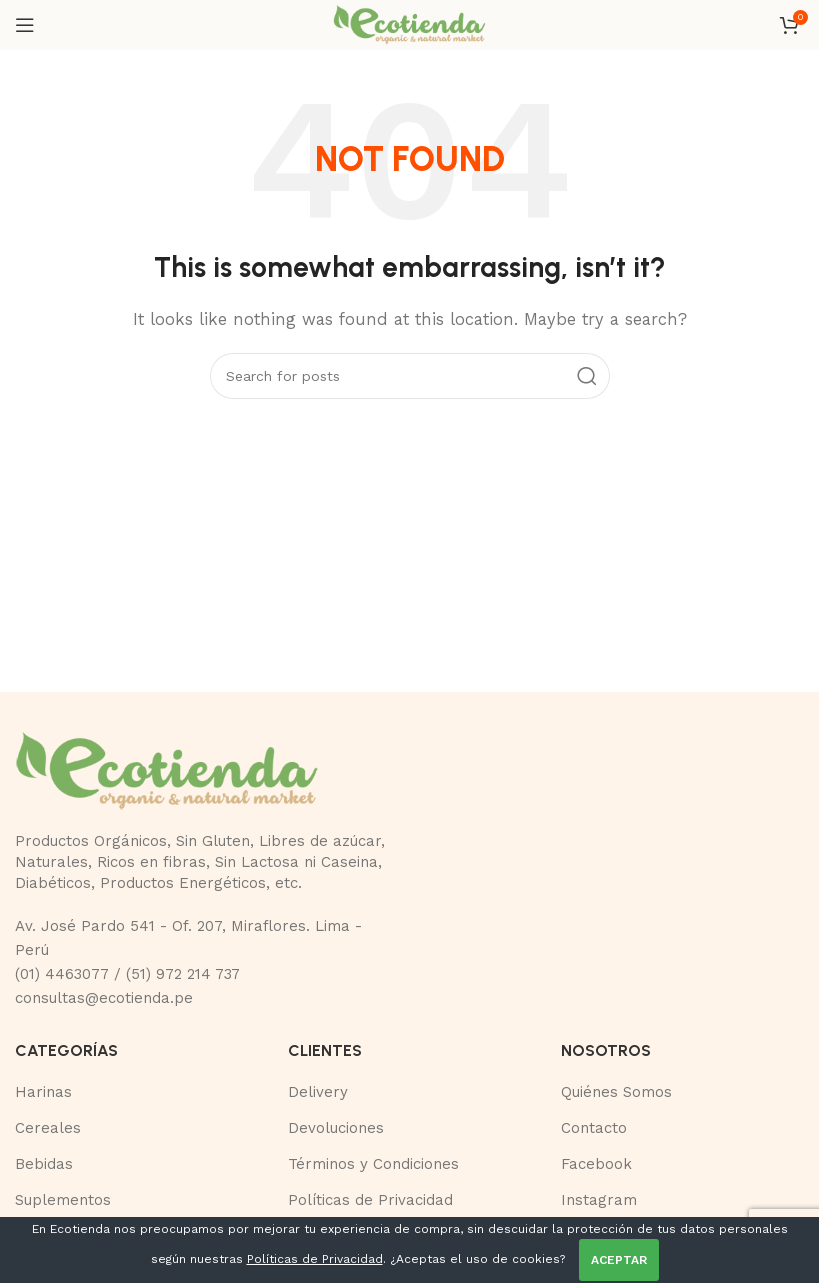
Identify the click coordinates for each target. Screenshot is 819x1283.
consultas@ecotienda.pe (104, 998)
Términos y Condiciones (373, 1164)
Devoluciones (336, 1128)
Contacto (594, 1128)
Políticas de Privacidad (370, 1200)
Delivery (318, 1092)
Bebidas (44, 1164)
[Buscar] (410, 376)
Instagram (599, 1200)
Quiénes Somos (616, 1092)
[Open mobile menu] (25, 25)
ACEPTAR (619, 1260)
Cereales (48, 1128)
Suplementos (63, 1200)
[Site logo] (409, 24)
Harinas (43, 1092)
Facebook (596, 1164)
